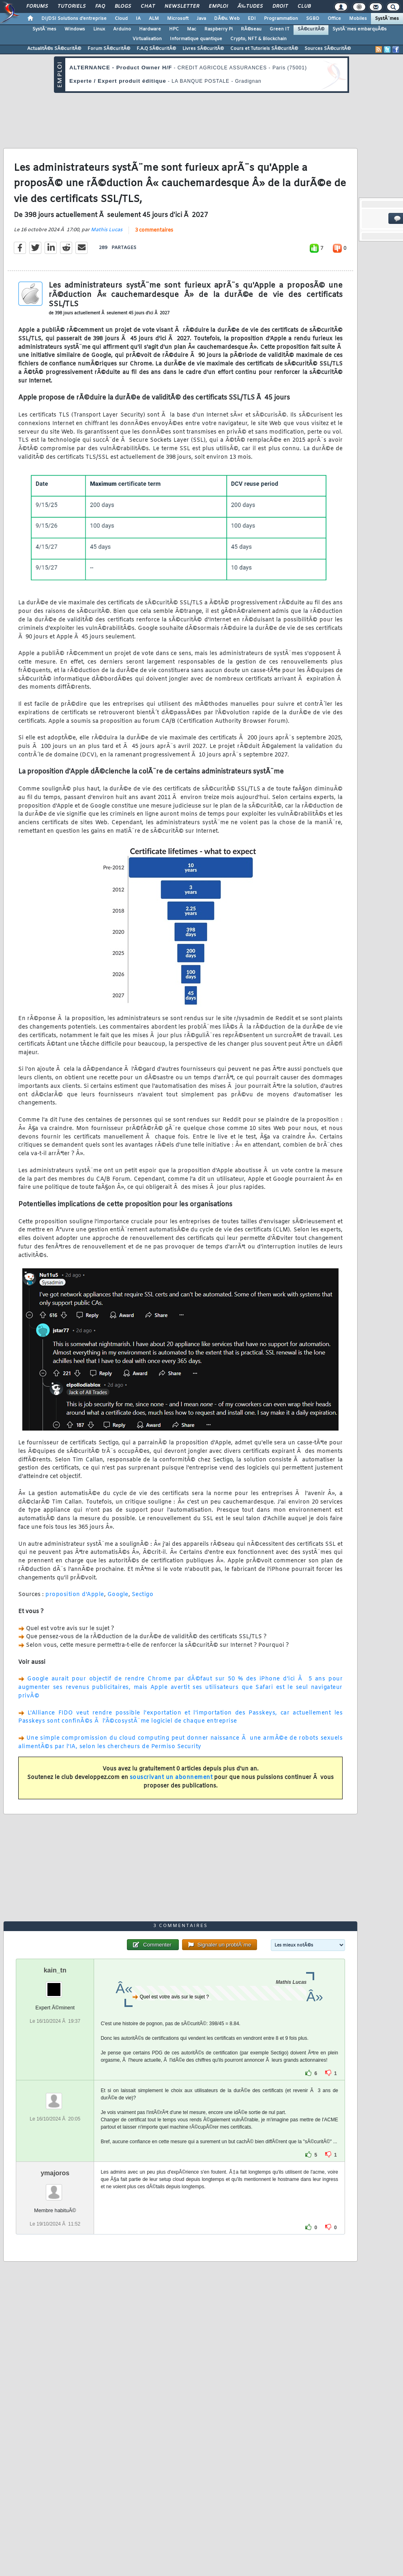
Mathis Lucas (106, 230)
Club (304, 6)
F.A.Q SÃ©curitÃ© (156, 49)
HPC (174, 29)
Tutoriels (71, 6)
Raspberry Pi (218, 29)
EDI (252, 18)
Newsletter (182, 6)
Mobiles (358, 18)
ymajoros (55, 2173)
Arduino (122, 29)
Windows (74, 29)
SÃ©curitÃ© (311, 29)
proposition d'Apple (74, 1594)
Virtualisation (147, 39)
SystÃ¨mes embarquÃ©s (359, 29)
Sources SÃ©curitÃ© (327, 49)
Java (201, 18)
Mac (191, 29)
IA (138, 18)
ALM (154, 18)
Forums (37, 6)
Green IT (279, 29)
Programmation (281, 18)
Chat (148, 6)
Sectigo (143, 1594)
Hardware (150, 29)
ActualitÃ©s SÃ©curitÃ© (54, 49)
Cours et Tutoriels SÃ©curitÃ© (264, 49)
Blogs (123, 6)
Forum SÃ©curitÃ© (109, 49)
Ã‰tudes (250, 6)
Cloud (121, 18)
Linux (99, 29)
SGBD (312, 18)
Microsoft (178, 18)
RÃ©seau (251, 29)
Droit (280, 6)
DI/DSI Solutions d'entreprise (74, 18)
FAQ (100, 6)
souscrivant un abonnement (171, 1777)
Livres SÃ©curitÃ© (203, 49)
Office (334, 18)
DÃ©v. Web (227, 18)
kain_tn (55, 1970)
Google (118, 1594)
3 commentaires (154, 230)
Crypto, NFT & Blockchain (258, 39)
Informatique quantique (196, 39)
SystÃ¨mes (387, 18)
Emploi (218, 6)
